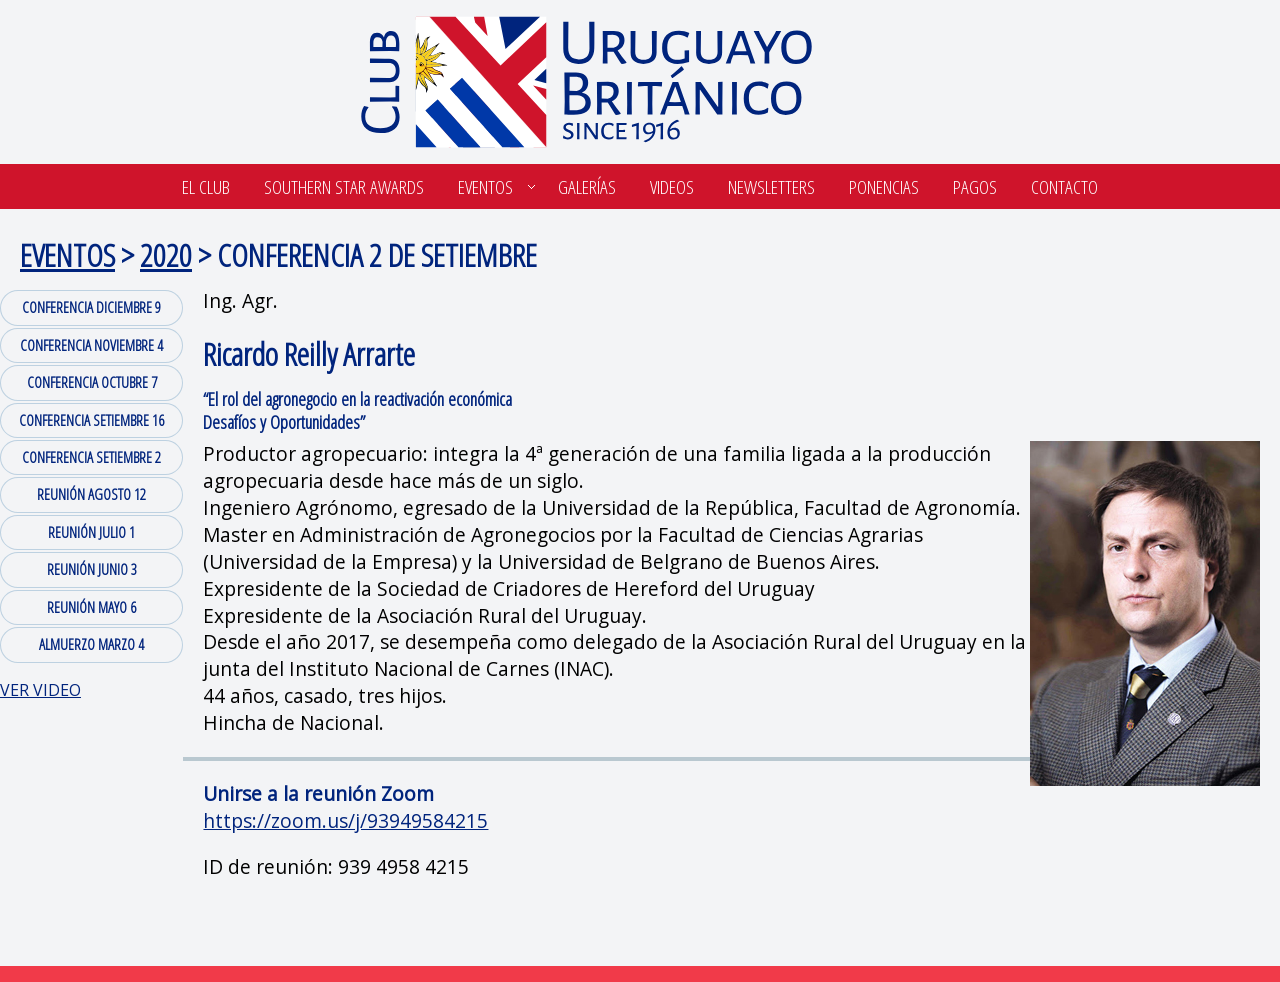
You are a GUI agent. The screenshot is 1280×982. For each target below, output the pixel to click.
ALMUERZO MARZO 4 (91, 644)
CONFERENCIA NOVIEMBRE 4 (91, 345)
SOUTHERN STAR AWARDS (344, 186)
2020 (166, 254)
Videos (672, 186)
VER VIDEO (40, 690)
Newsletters (771, 186)
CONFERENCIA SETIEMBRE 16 (91, 420)
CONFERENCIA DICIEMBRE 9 (91, 307)
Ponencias (884, 186)
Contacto (1064, 186)
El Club (206, 186)
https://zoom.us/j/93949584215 (345, 820)
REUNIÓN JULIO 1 (91, 532)
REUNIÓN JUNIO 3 (92, 569)
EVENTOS (67, 254)
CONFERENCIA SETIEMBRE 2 (91, 457)
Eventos (485, 186)
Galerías (587, 186)
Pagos (975, 186)
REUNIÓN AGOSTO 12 (91, 494)
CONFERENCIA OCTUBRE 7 (92, 382)
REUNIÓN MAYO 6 (91, 607)
